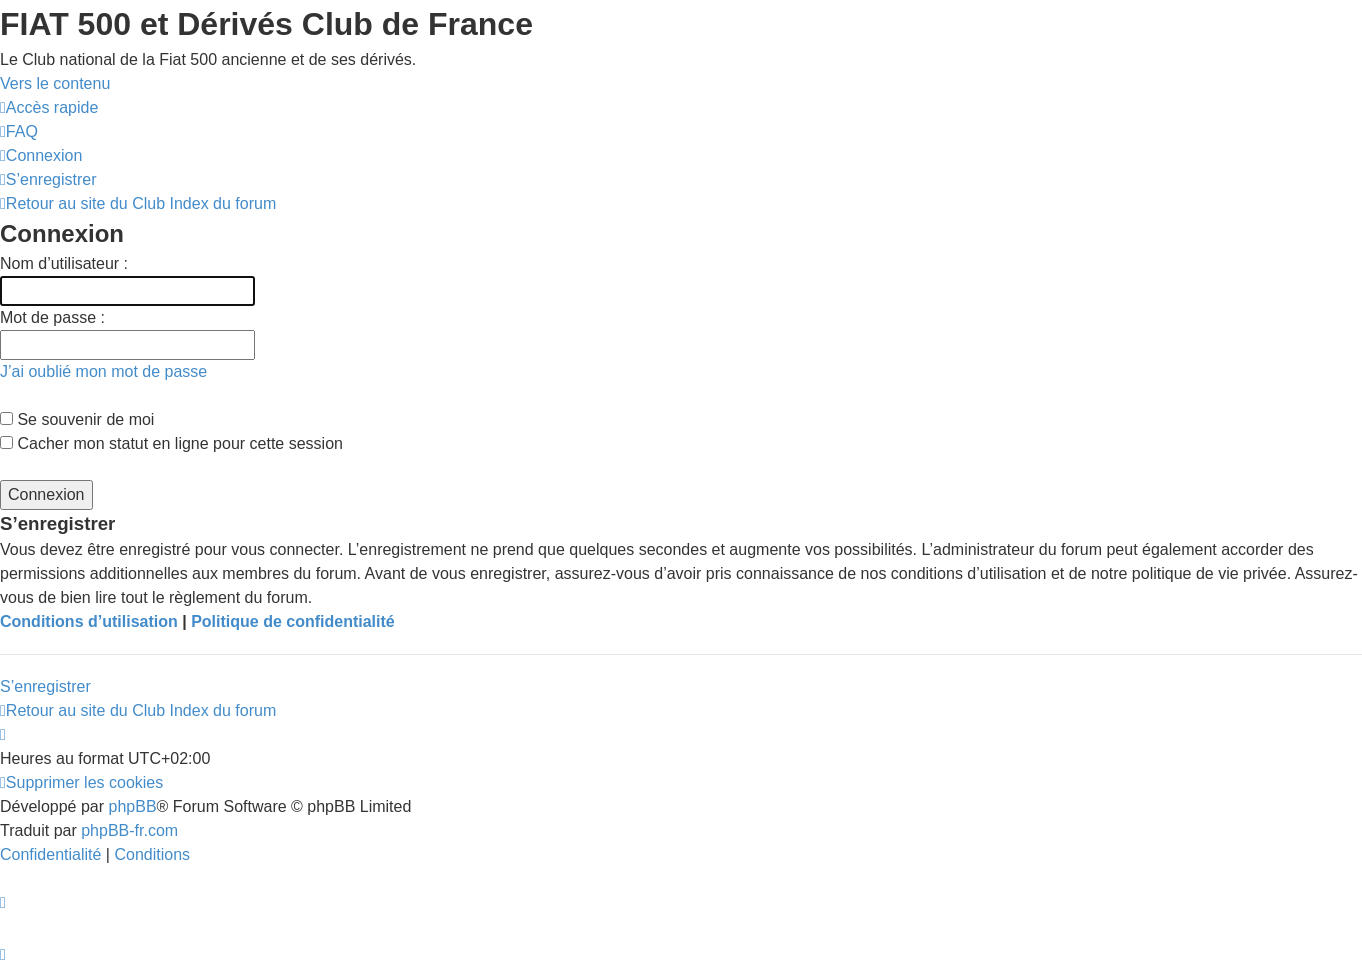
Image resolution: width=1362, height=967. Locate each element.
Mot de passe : (52, 317)
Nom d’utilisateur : (64, 263)
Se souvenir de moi (77, 419)
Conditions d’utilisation (89, 621)
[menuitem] (19, 131)
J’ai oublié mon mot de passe (103, 371)
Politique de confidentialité (293, 621)
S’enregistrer (45, 686)
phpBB (133, 806)
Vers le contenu (55, 83)
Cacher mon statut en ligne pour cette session (171, 443)
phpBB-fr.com (129, 830)
